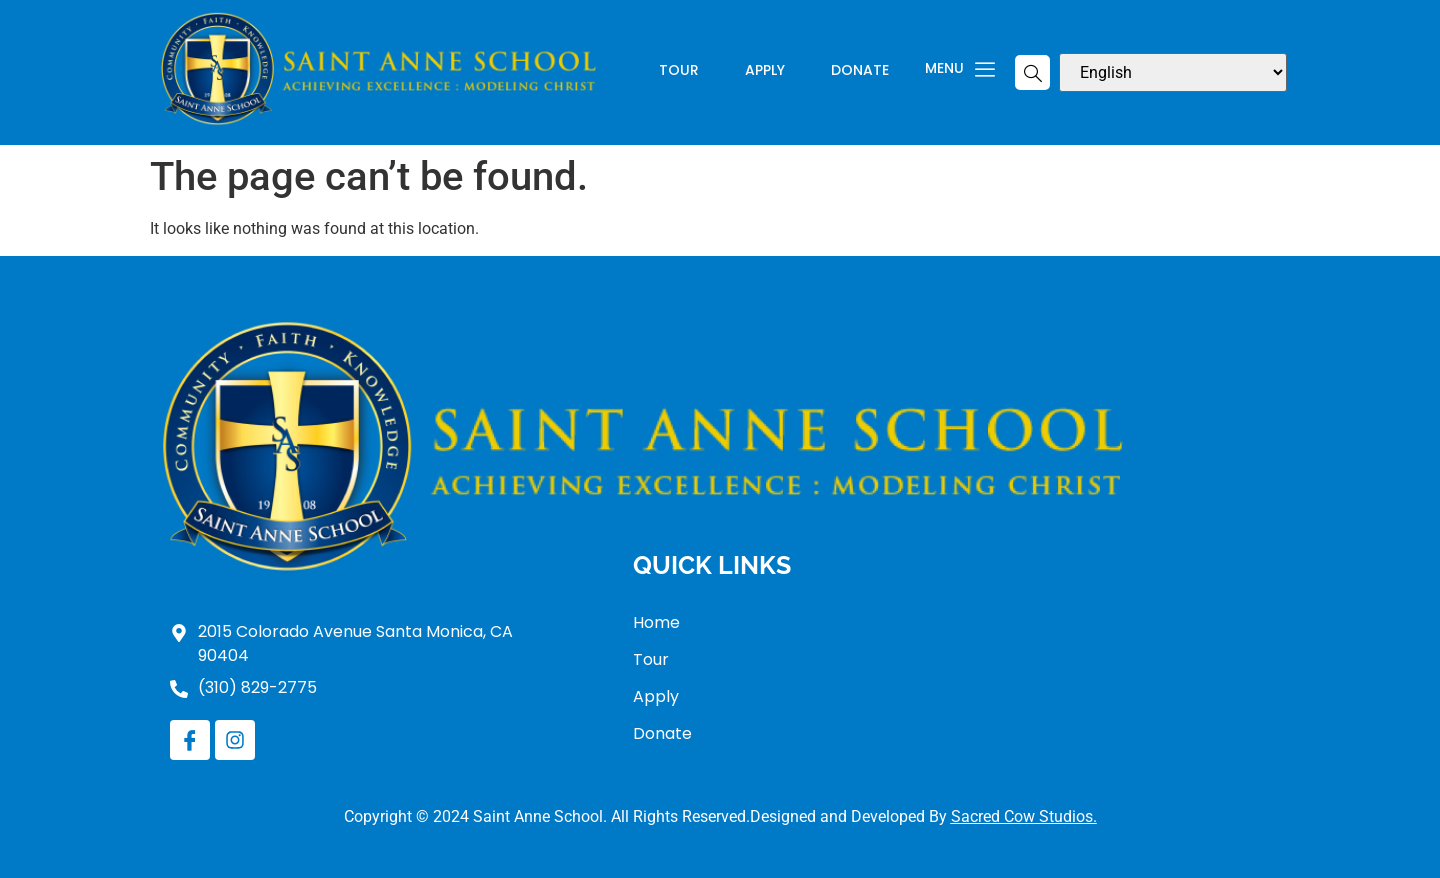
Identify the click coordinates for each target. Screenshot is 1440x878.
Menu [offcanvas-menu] (960, 70)
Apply (765, 71)
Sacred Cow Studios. (1024, 816)
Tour (679, 71)
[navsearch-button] (1032, 72)
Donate (860, 71)
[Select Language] (1173, 72)
